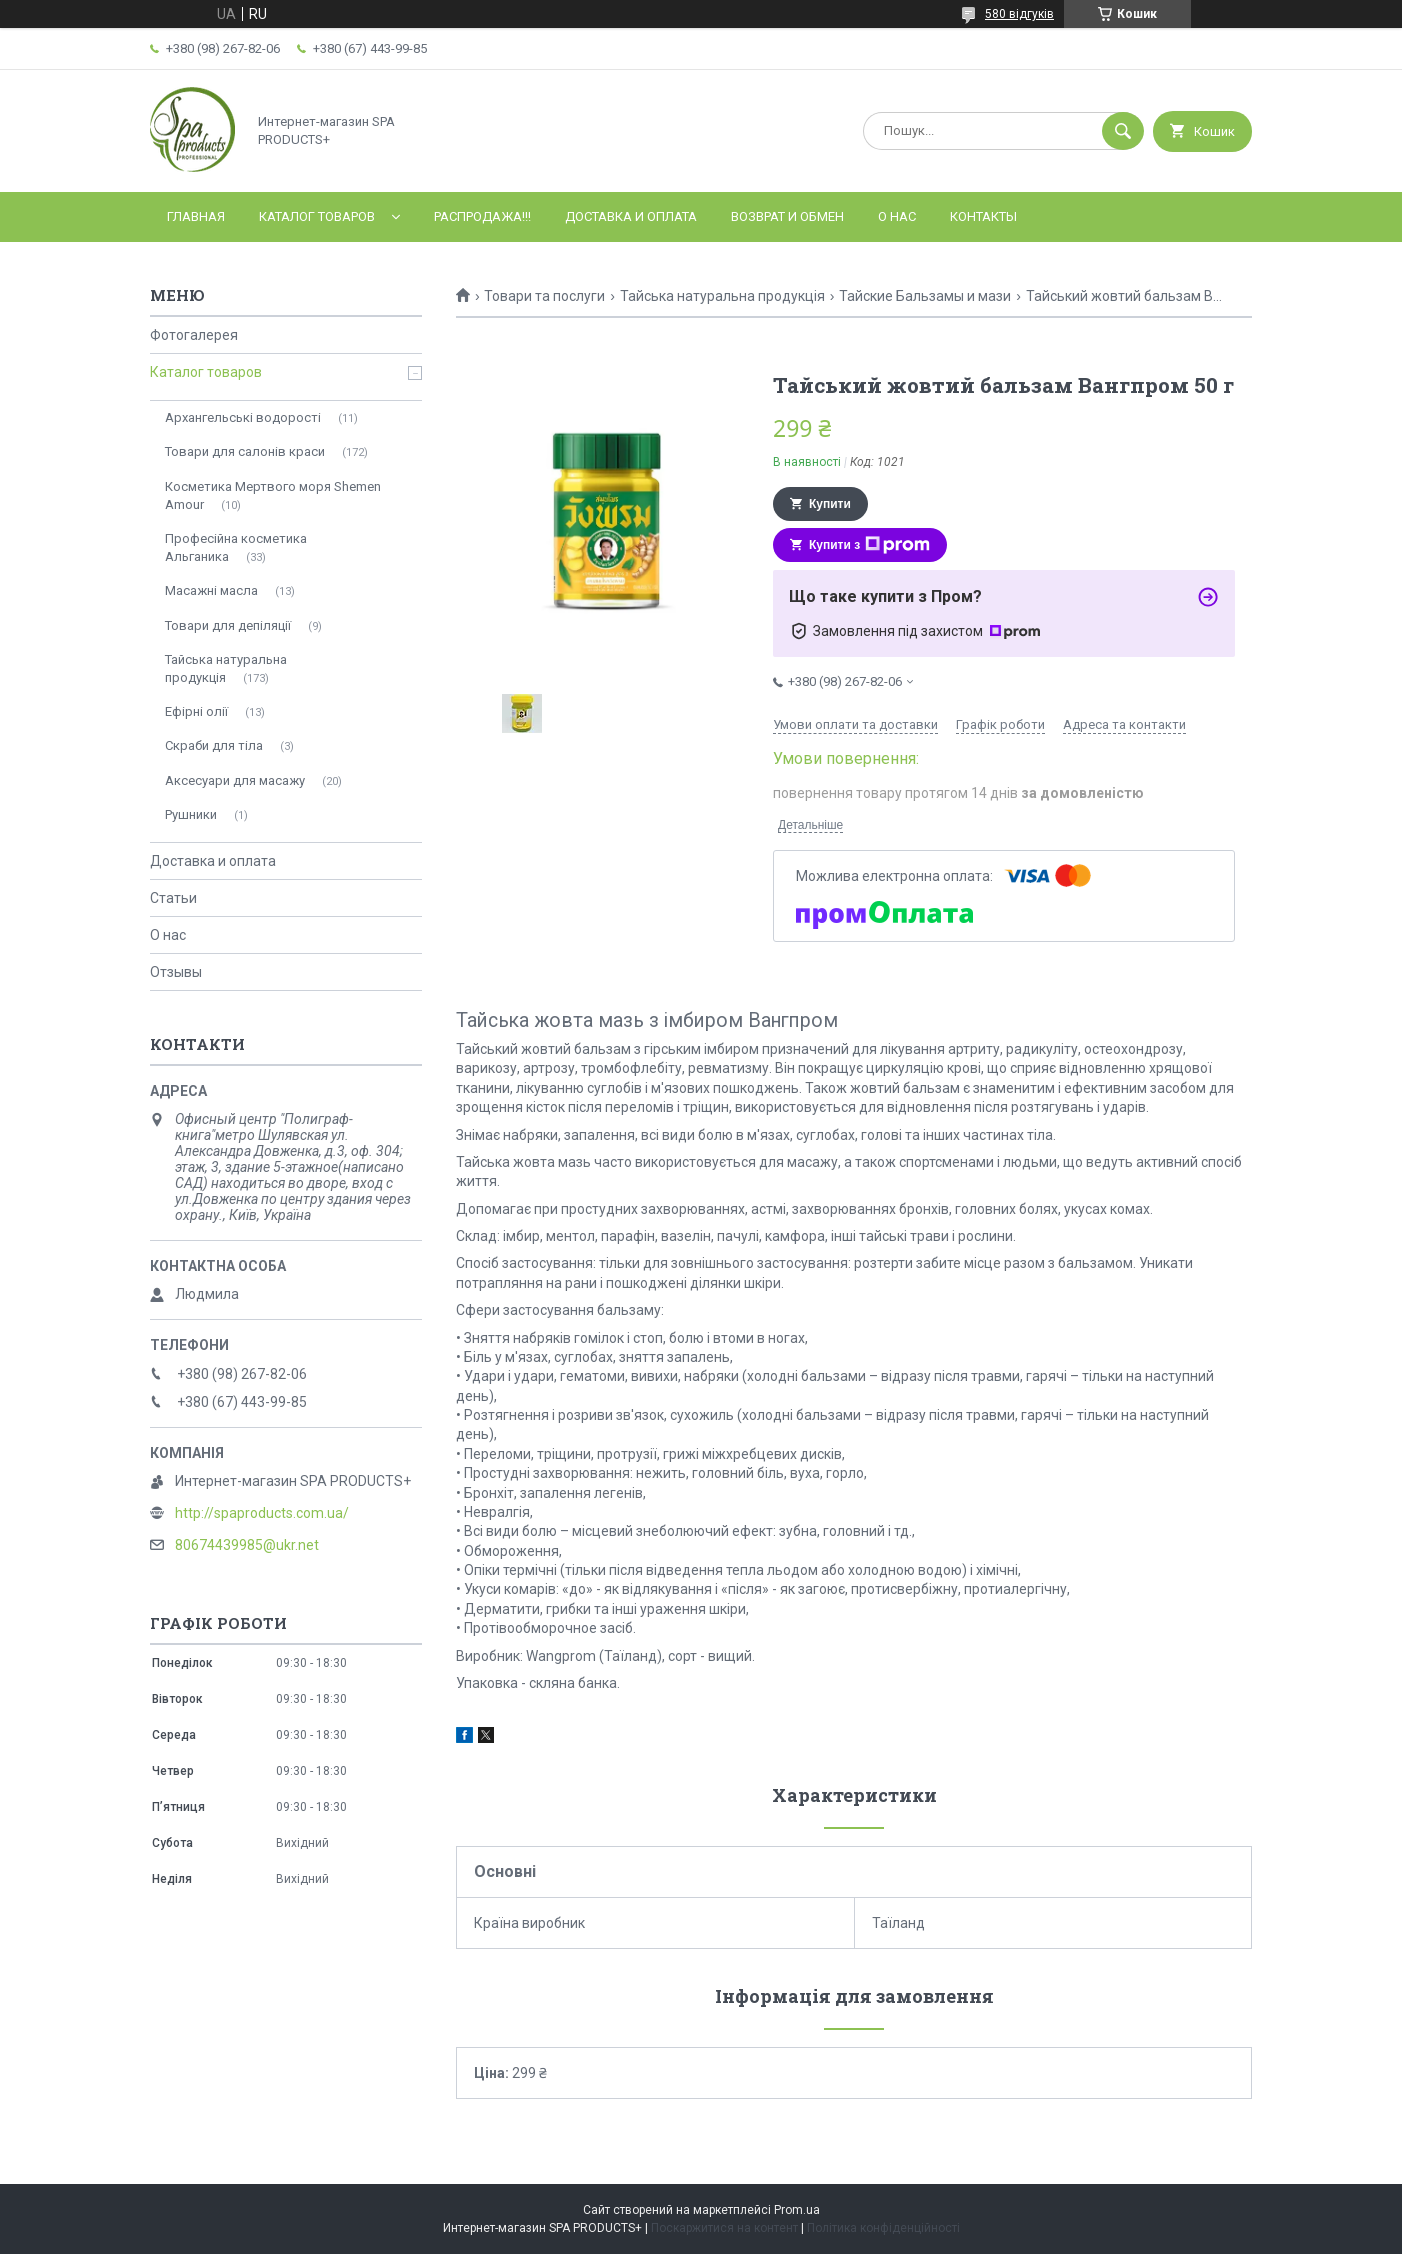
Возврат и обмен (787, 216)
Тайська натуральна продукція (722, 296)
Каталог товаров (317, 216)
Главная (196, 216)
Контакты (983, 216)
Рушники (191, 814)
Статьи (173, 898)
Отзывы (176, 972)
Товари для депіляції (228, 625)
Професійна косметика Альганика (236, 547)
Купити (830, 504)
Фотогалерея (194, 335)
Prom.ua (797, 2210)
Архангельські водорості (243, 417)
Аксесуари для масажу (235, 780)
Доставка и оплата (631, 216)
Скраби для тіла (214, 745)
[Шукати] (1123, 131)
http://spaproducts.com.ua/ (262, 1513)
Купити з (869, 545)
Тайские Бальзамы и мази (925, 296)
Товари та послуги (544, 296)
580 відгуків (1019, 14)
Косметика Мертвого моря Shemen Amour (273, 495)
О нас (897, 216)
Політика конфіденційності (883, 2228)
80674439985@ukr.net (247, 1545)
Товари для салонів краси (245, 451)
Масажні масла (211, 590)
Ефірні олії (196, 711)
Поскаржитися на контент (724, 2228)
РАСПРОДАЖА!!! (482, 216)
